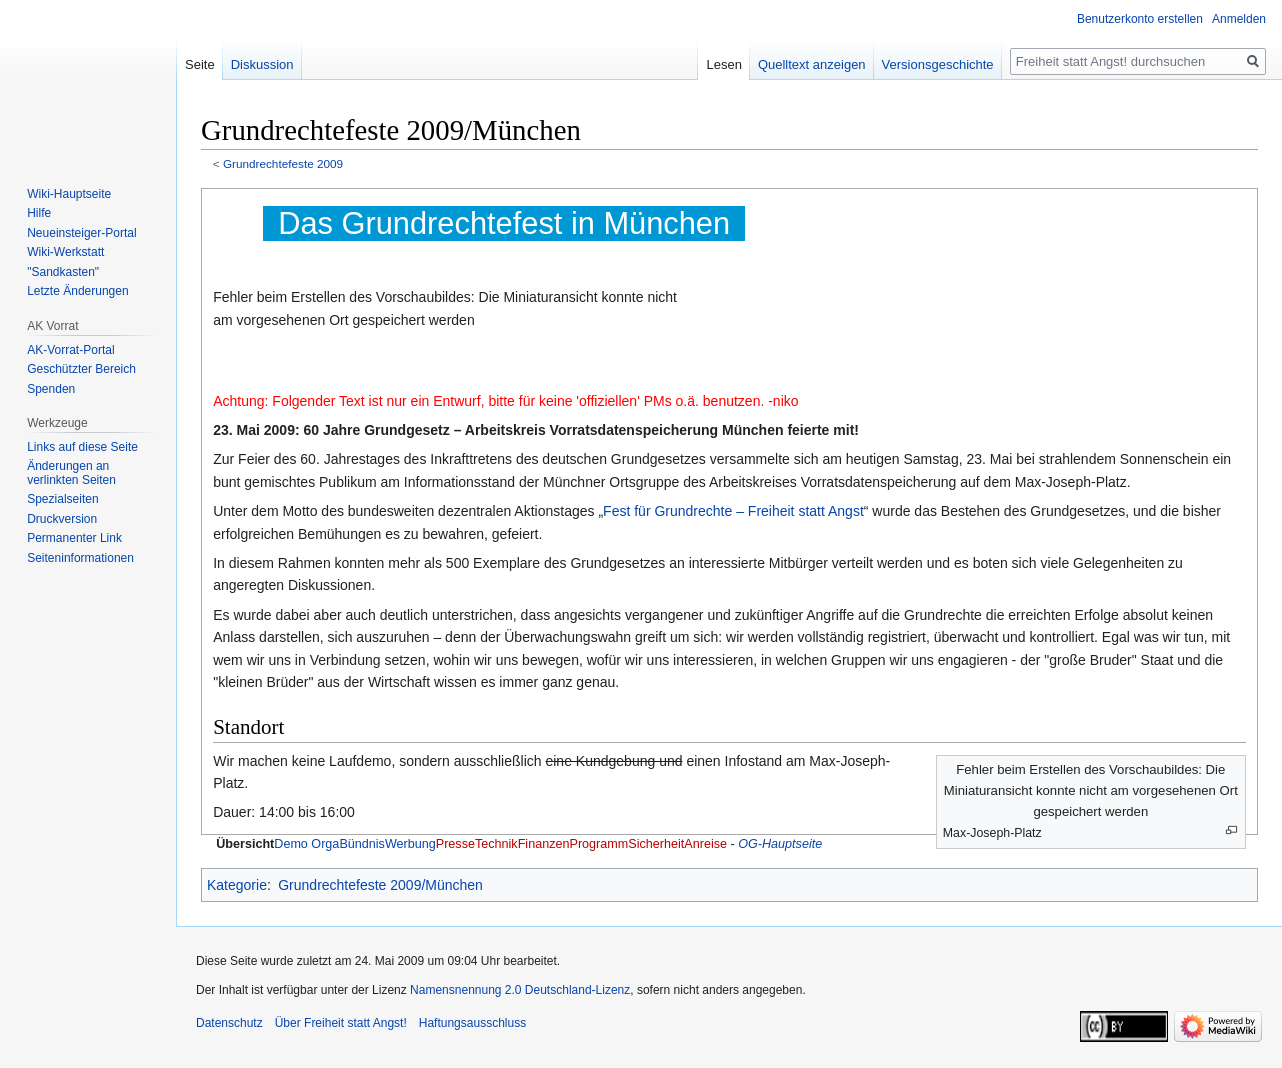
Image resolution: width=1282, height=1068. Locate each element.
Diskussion (262, 64)
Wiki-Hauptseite (69, 194)
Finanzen (544, 844)
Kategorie (237, 885)
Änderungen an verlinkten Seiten (71, 473)
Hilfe (39, 213)
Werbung (410, 844)
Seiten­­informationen (80, 558)
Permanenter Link (74, 538)
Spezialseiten (62, 499)
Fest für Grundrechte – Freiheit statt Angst (733, 511)
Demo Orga (306, 844)
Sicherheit (656, 844)
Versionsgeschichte (938, 64)
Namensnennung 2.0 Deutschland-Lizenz (520, 990)
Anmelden (1239, 19)
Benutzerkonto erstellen (1140, 19)
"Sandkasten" (63, 272)
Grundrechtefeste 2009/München (380, 885)
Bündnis (362, 844)
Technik (496, 844)
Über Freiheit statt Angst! (341, 1023)
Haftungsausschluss (472, 1023)
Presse (455, 844)
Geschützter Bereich (81, 369)
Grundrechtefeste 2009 (283, 163)
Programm (598, 844)
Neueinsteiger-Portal (81, 233)
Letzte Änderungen (77, 291)
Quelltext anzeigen (812, 64)
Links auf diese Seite (82, 447)
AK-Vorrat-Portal (70, 350)
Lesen (723, 64)
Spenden (51, 389)
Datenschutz (229, 1023)
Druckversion (62, 519)
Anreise (705, 844)
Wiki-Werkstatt (65, 252)
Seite (200, 64)
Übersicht (245, 844)
